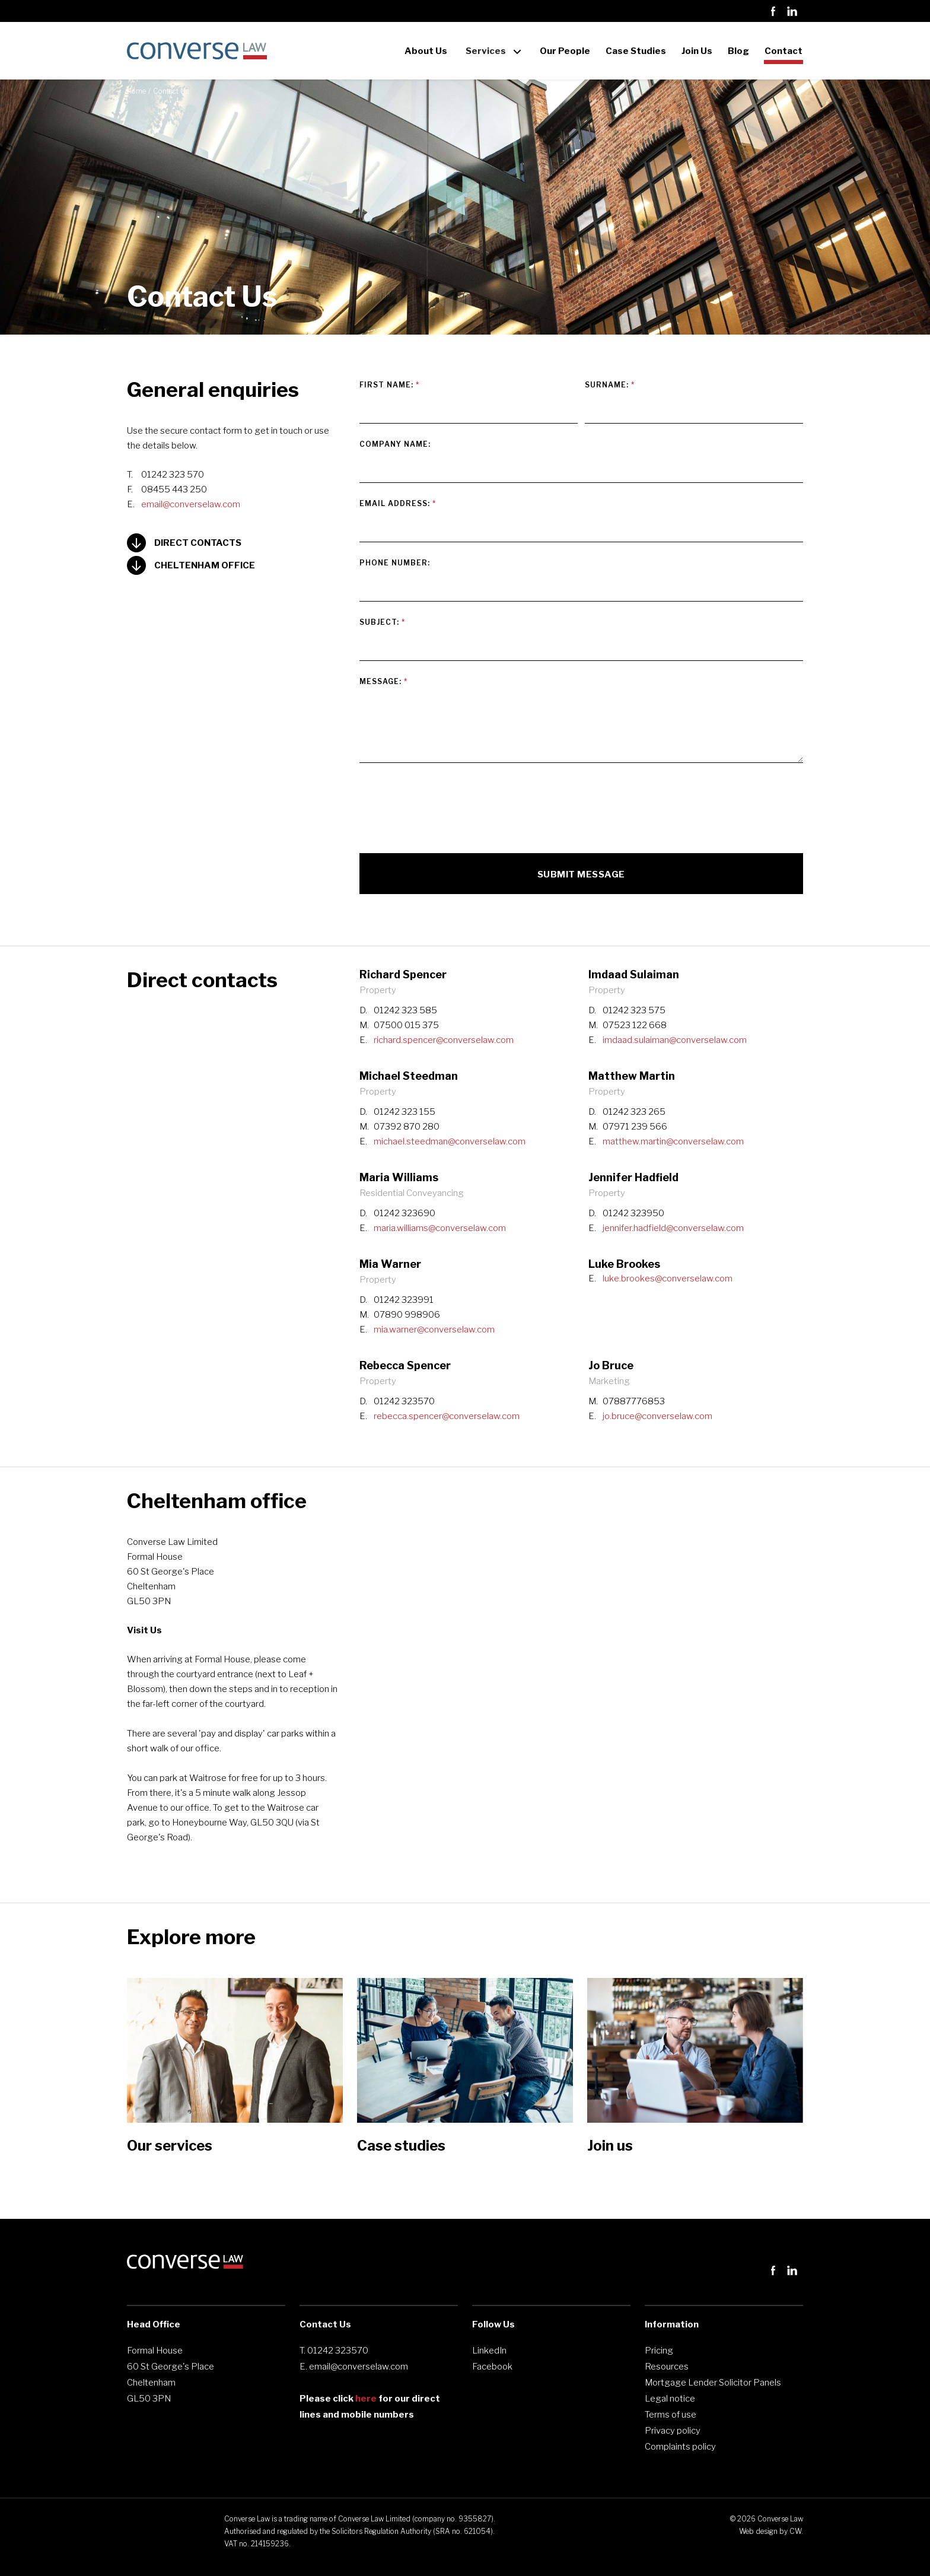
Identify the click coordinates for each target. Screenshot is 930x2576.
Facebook (492, 2366)
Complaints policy (680, 2446)
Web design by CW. (771, 2531)
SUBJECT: (382, 622)
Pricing (659, 2350)
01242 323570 (337, 2350)
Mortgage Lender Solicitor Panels (713, 2382)
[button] (493, 43)
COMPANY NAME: (395, 444)
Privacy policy (672, 2430)
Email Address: (397, 503)
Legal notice (670, 2398)
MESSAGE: (383, 681)
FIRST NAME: (389, 384)
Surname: (610, 384)
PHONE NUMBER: (394, 562)
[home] (197, 51)
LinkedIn (489, 2350)
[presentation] (449, 807)
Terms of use (670, 2414)
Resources (667, 2366)
